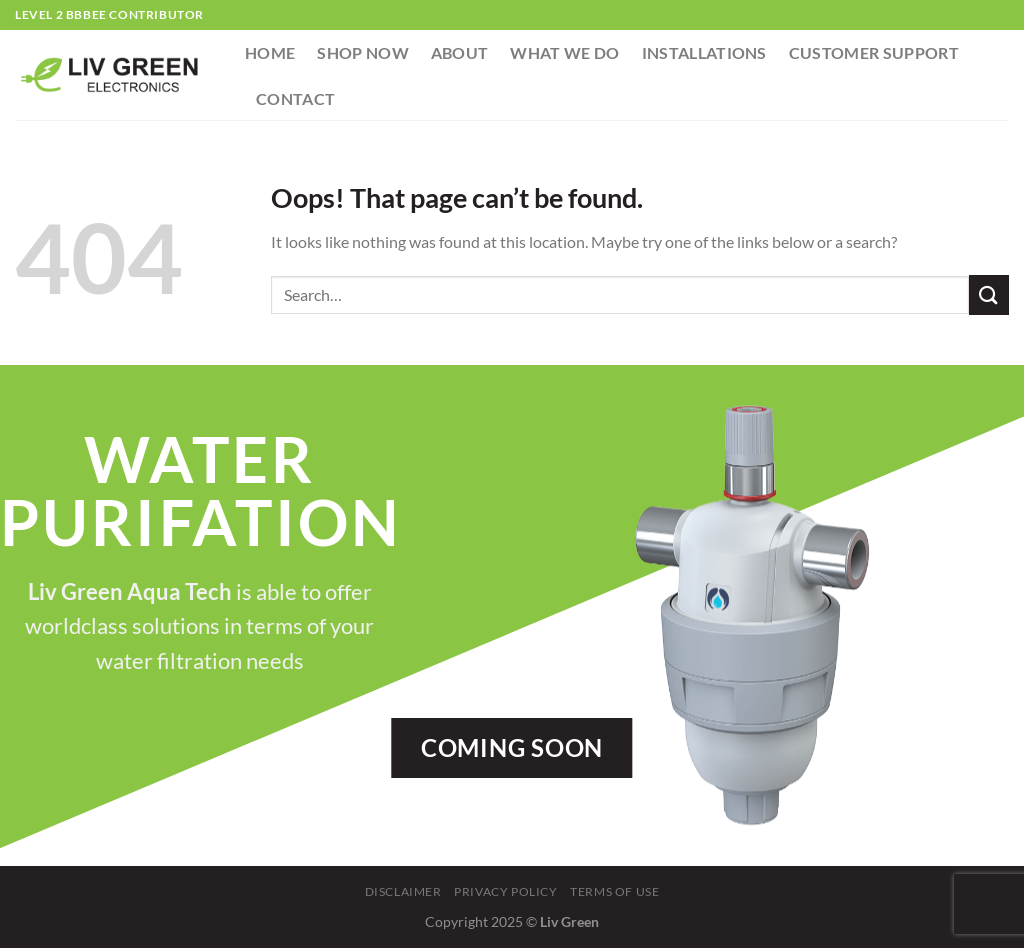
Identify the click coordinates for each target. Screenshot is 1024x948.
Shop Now (363, 52)
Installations (704, 52)
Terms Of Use (614, 891)
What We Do (564, 52)
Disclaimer (403, 891)
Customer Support (874, 52)
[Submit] (989, 294)
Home (270, 52)
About (460, 52)
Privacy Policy (506, 891)
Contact (295, 98)
